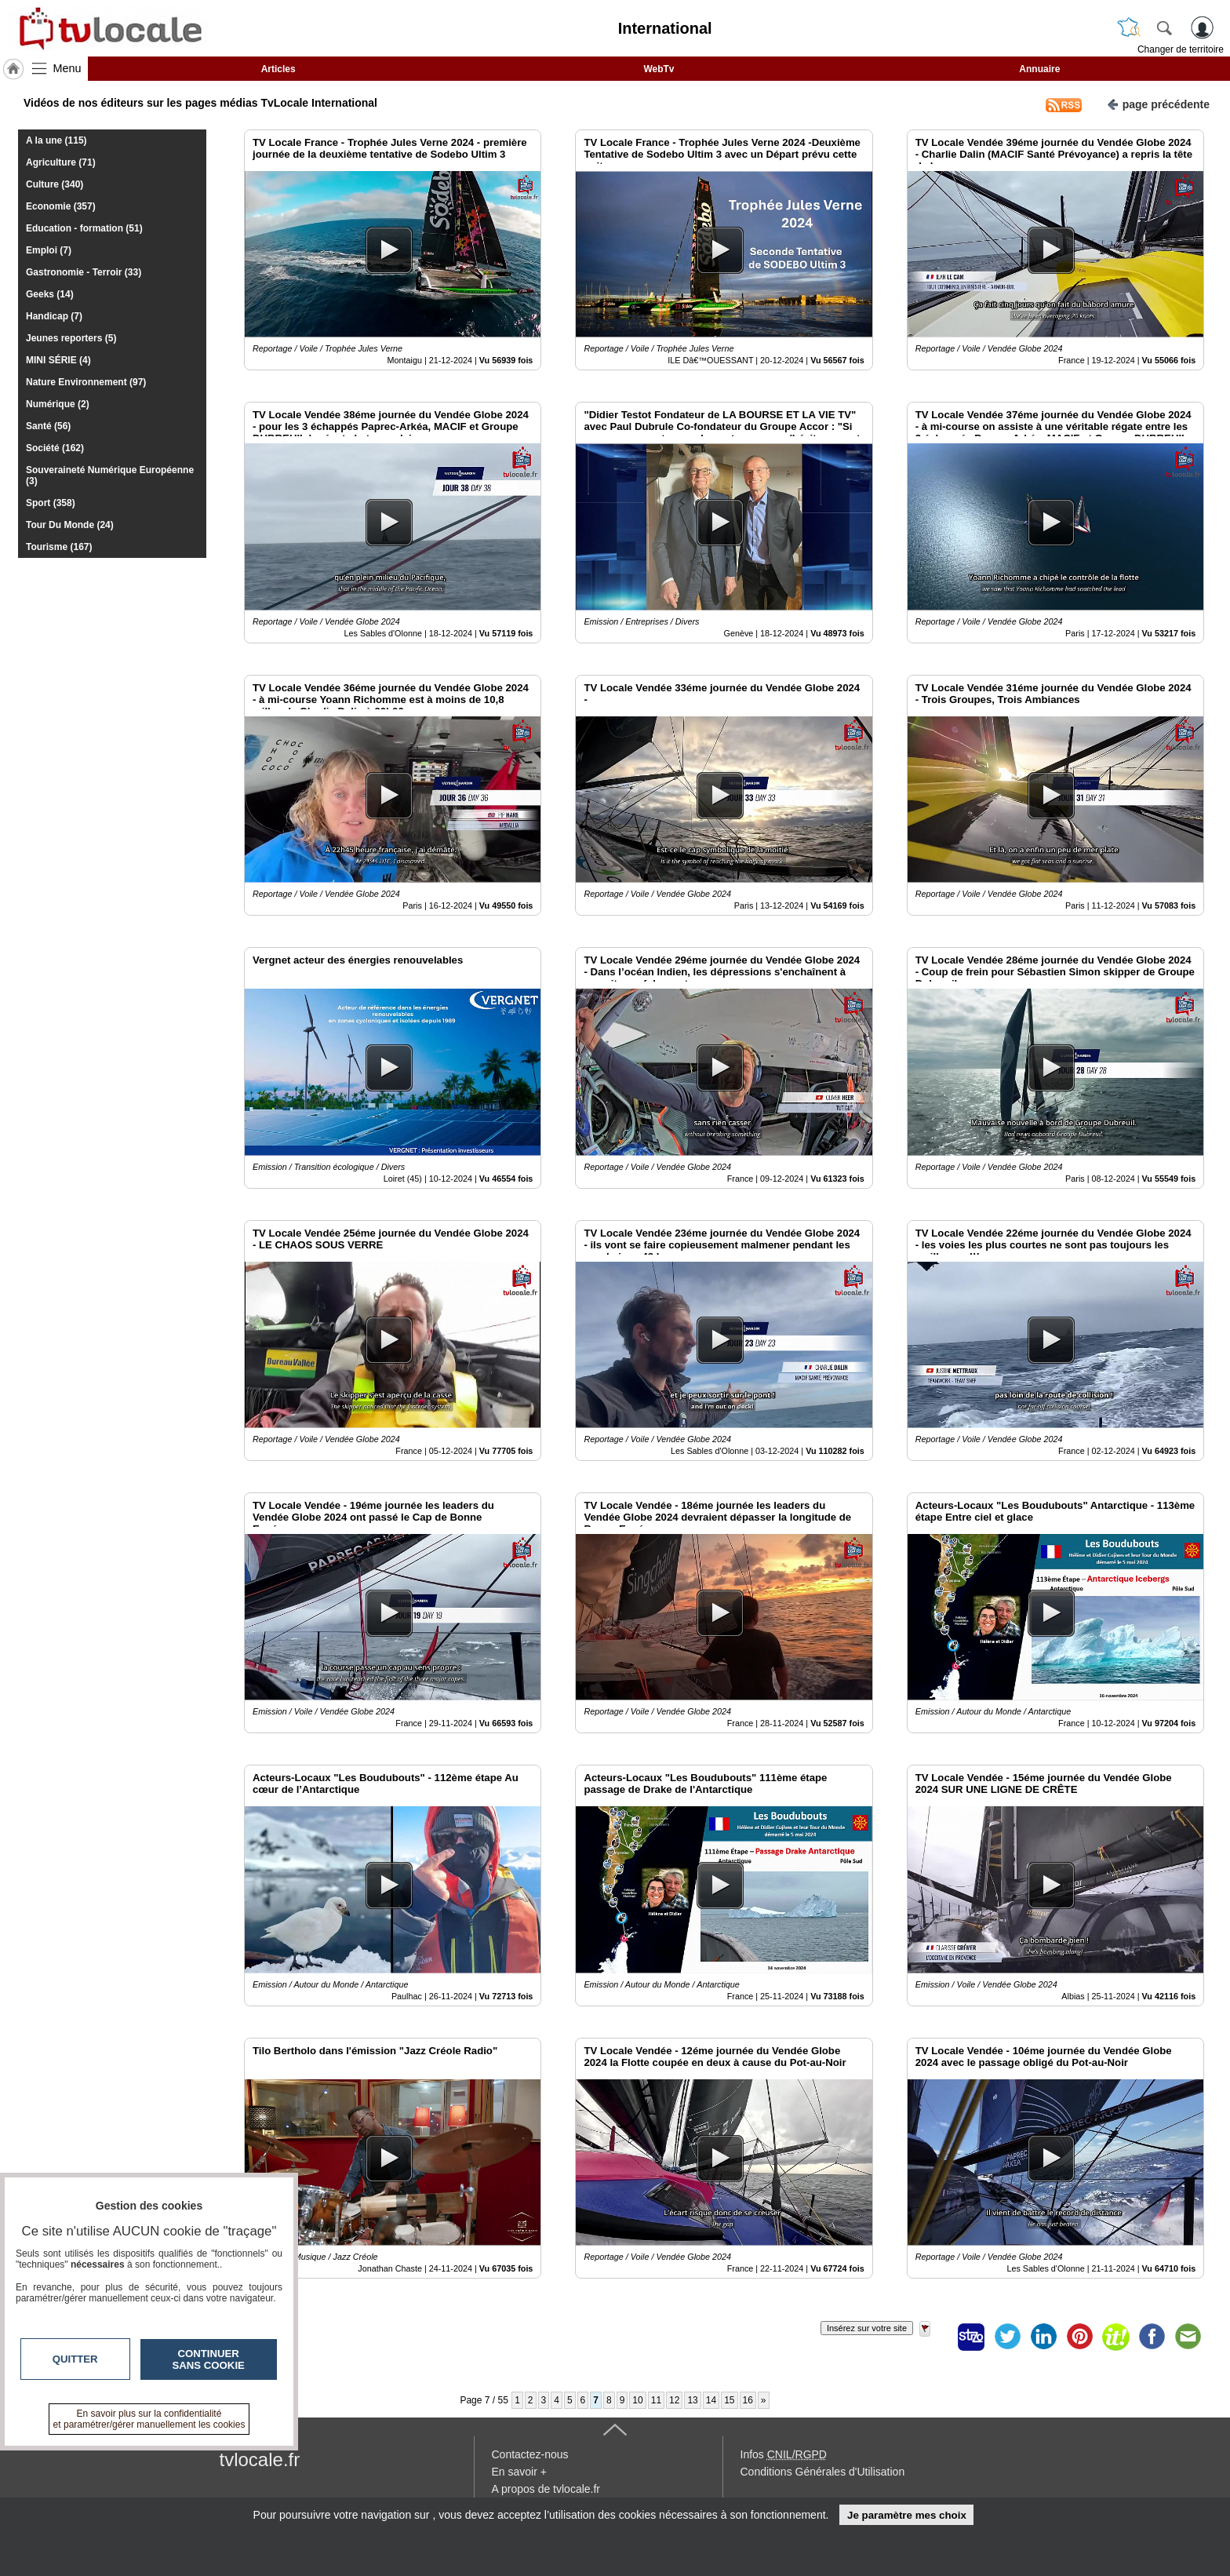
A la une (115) (56, 140)
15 (729, 2400)
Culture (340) (54, 184)
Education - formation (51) (84, 228)
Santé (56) (48, 426)
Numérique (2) (57, 404)
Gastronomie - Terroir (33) (83, 272)
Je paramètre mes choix (906, 2515)
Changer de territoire (1180, 49)
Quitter (75, 2359)
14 (711, 2400)
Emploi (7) (48, 250)
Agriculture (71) (61, 162)
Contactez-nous (530, 2454)
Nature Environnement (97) (86, 382)
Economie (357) (61, 206)
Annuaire (1039, 69)
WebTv (658, 69)
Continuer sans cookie (209, 2359)
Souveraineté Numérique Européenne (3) (110, 475)
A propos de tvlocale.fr (546, 2489)
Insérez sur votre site (867, 2328)
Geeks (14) (50, 294)
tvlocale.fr (260, 2459)
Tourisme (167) (59, 546)
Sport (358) (50, 502)
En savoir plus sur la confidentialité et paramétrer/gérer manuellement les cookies (149, 2419)
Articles (278, 69)
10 (637, 2400)
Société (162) (55, 448)
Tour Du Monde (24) (70, 524)
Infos (784, 2454)
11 (656, 2400)
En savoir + (519, 2471)
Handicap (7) (54, 316)
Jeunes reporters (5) (71, 338)
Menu (67, 68)
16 (748, 2400)
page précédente (1158, 103)
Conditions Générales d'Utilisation (823, 2471)
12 (674, 2400)
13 (692, 2400)
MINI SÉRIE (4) (58, 360)
